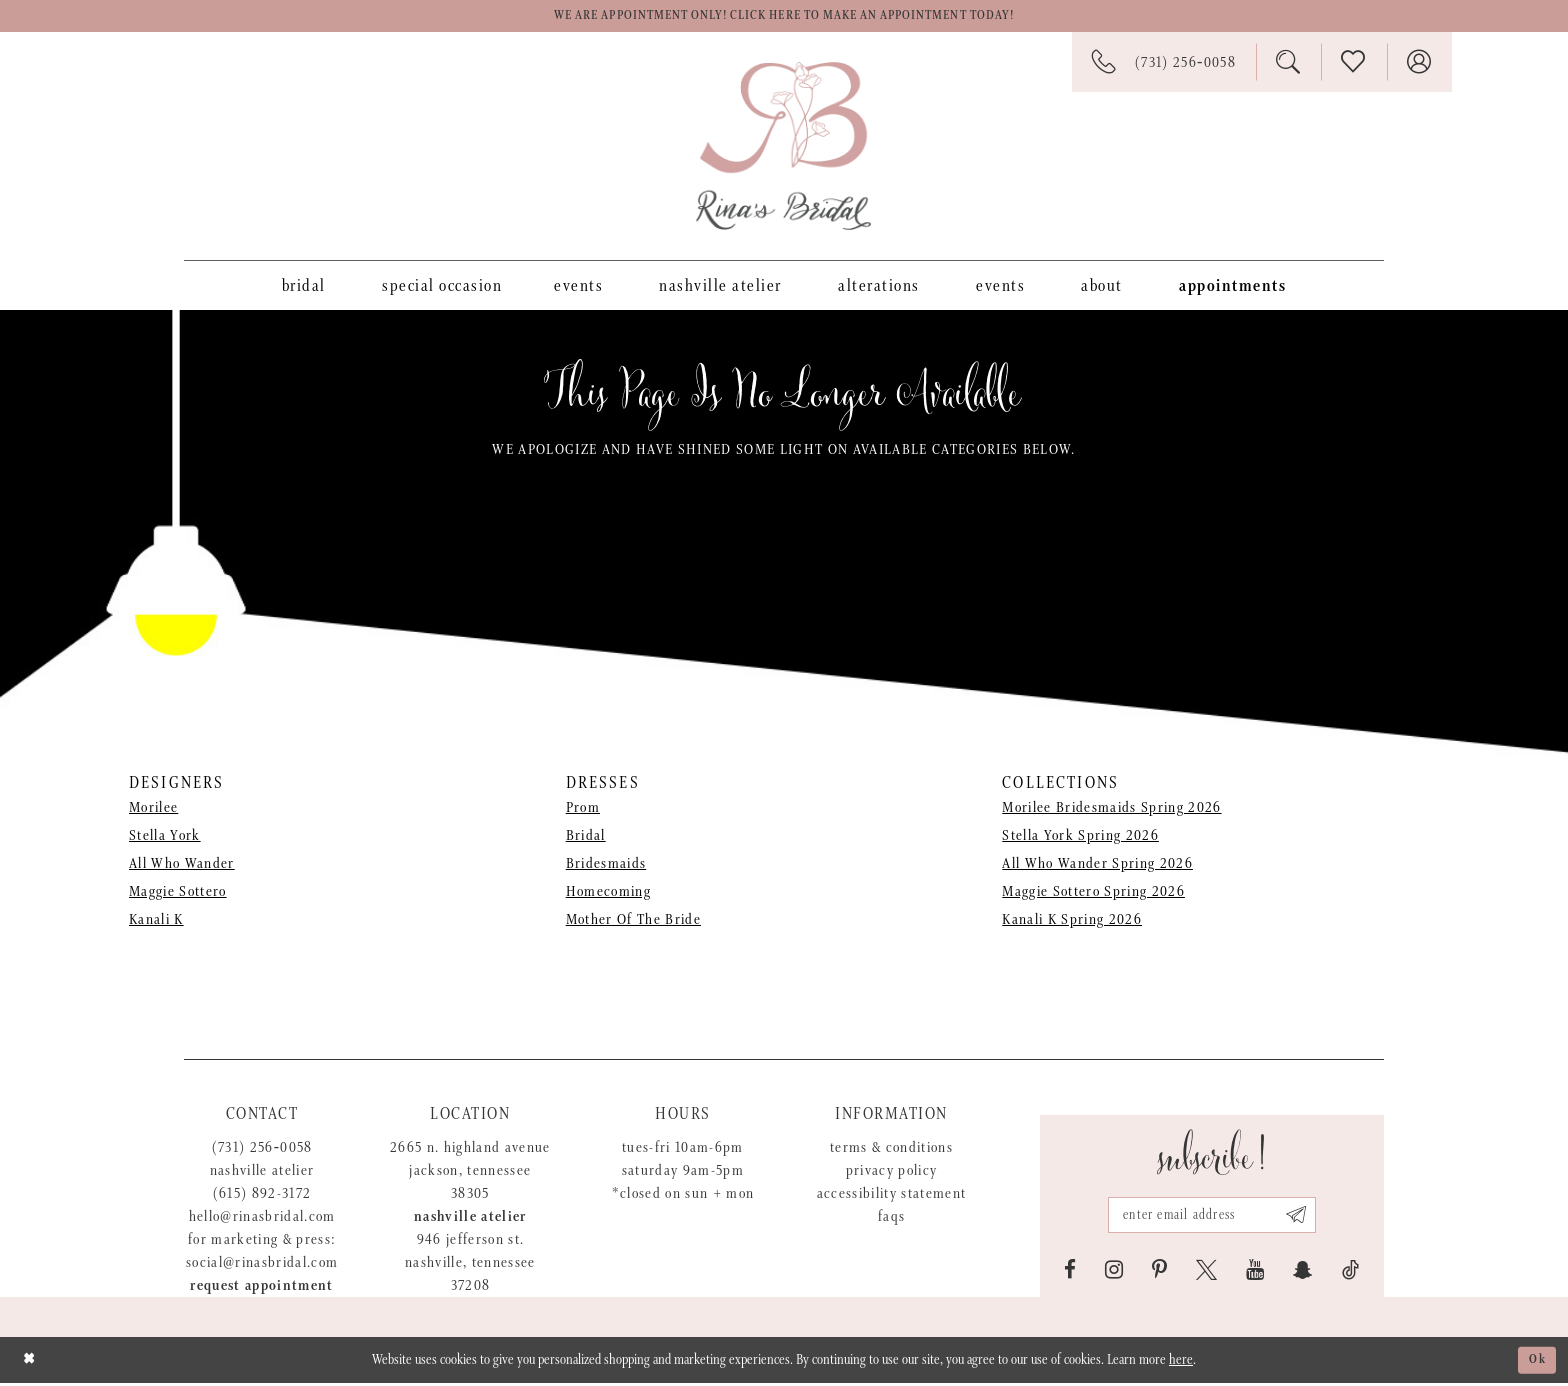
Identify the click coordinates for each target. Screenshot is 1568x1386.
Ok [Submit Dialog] (1536, 1363)
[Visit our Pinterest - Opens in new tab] (1159, 1273)
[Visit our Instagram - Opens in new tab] (1114, 1273)
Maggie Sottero (178, 895)
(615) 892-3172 (262, 1196)
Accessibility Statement (892, 1196)
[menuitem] (304, 288)
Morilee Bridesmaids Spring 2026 (1111, 811)
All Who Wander (182, 867)
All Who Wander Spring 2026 (1097, 867)
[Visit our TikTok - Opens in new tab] (1350, 1273)
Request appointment (261, 1288)
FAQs (891, 1219)
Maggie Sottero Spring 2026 (1093, 895)
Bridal (586, 839)
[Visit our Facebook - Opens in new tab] (1070, 1273)
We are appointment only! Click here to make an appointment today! (784, 18)
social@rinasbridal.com (262, 1265)
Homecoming (608, 895)
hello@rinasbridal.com (262, 1219)
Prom (583, 811)
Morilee (153, 811)
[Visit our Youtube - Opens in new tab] (1255, 1273)
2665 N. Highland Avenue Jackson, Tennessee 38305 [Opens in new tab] (470, 1173)
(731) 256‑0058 (262, 1150)
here (1181, 1363)
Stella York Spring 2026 (1080, 839)
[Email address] (1212, 1216)
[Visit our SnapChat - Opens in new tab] (1303, 1273)
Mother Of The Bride (633, 923)
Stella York (165, 839)
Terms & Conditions (891, 1150)
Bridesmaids (606, 867)
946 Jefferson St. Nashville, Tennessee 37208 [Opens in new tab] (470, 1265)
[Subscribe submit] (1304, 1216)
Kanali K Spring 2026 (1072, 923)
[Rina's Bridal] (783, 149)
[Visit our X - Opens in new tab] (1206, 1273)
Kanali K (156, 923)
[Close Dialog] (30, 1362)
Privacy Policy (892, 1173)
